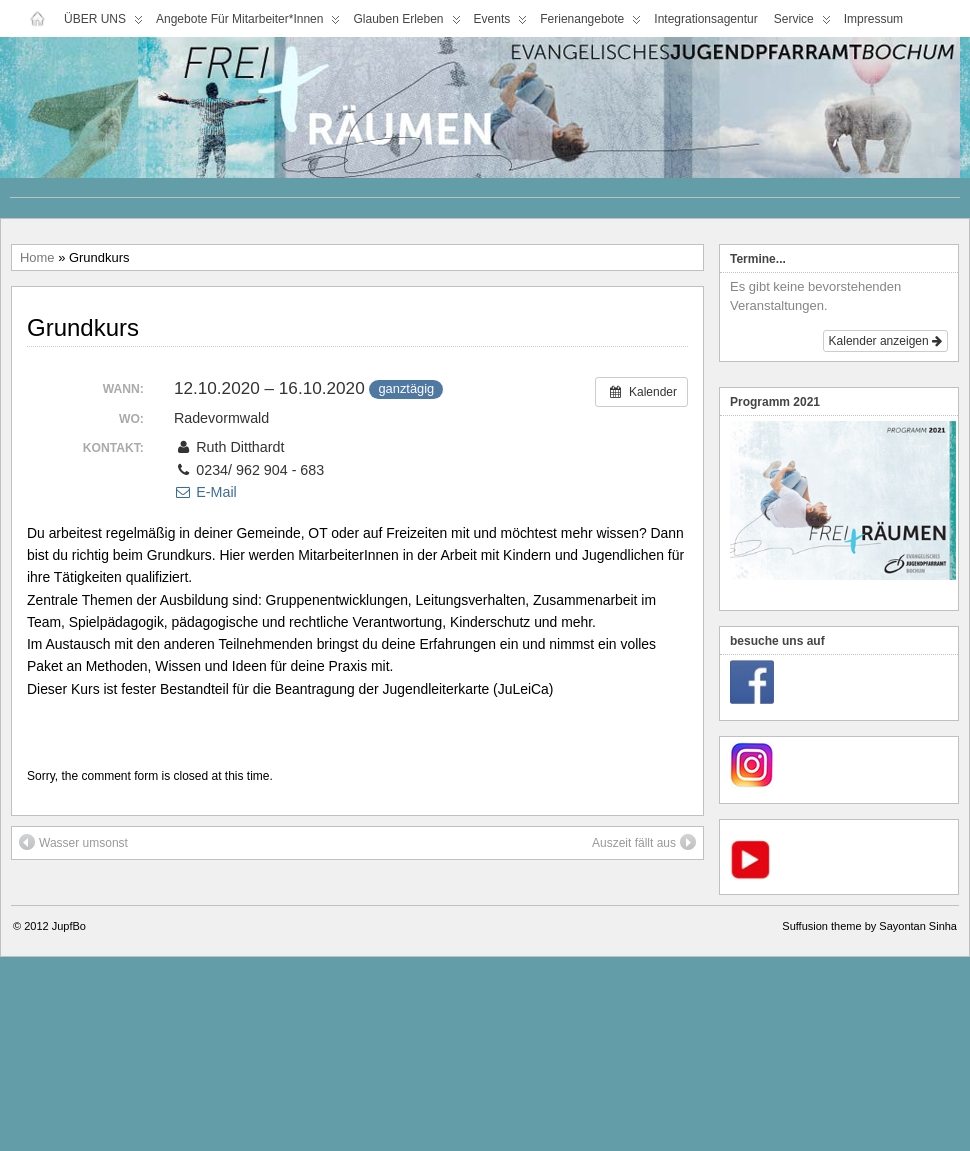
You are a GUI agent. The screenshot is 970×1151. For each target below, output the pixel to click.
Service (802, 23)
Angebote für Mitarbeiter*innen (248, 23)
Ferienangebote (590, 23)
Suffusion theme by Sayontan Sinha (869, 926)
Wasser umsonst (73, 842)
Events (501, 23)
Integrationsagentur (705, 19)
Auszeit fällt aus (644, 842)
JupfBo (69, 926)
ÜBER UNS (103, 23)
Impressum (873, 19)
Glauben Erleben (406, 23)
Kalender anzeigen (885, 341)
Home (37, 257)
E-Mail (205, 492)
